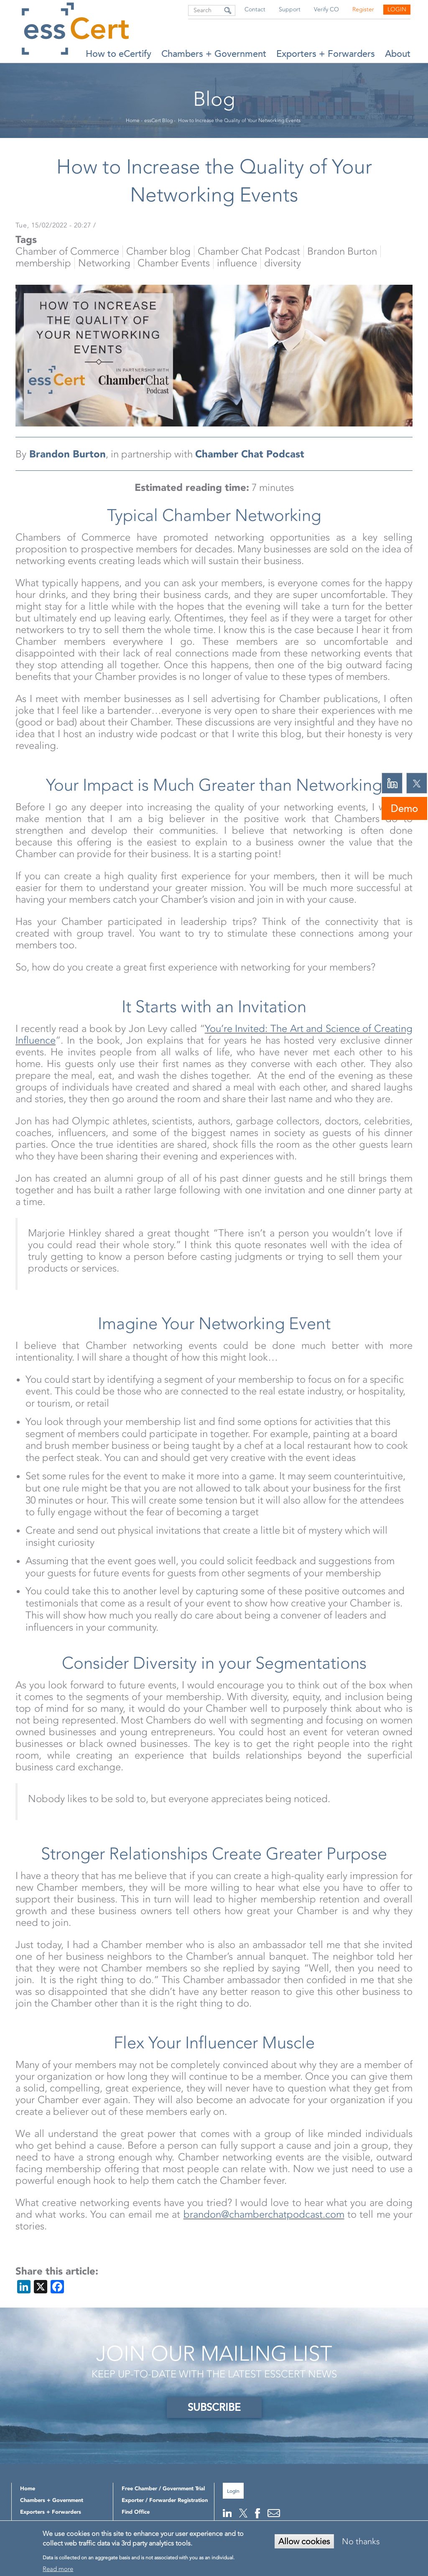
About (397, 53)
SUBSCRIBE (214, 2407)
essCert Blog (158, 120)
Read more (58, 2569)
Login (396, 9)
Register (363, 9)
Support (290, 9)
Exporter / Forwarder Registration (165, 2500)
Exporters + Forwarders (325, 53)
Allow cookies (304, 2541)
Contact (255, 9)
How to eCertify (118, 53)
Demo (404, 808)
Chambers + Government (213, 53)
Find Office (136, 2512)
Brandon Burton (67, 454)
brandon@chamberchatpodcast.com (263, 2214)
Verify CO (326, 9)
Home (133, 120)
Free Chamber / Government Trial (163, 2488)
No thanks (361, 2541)
